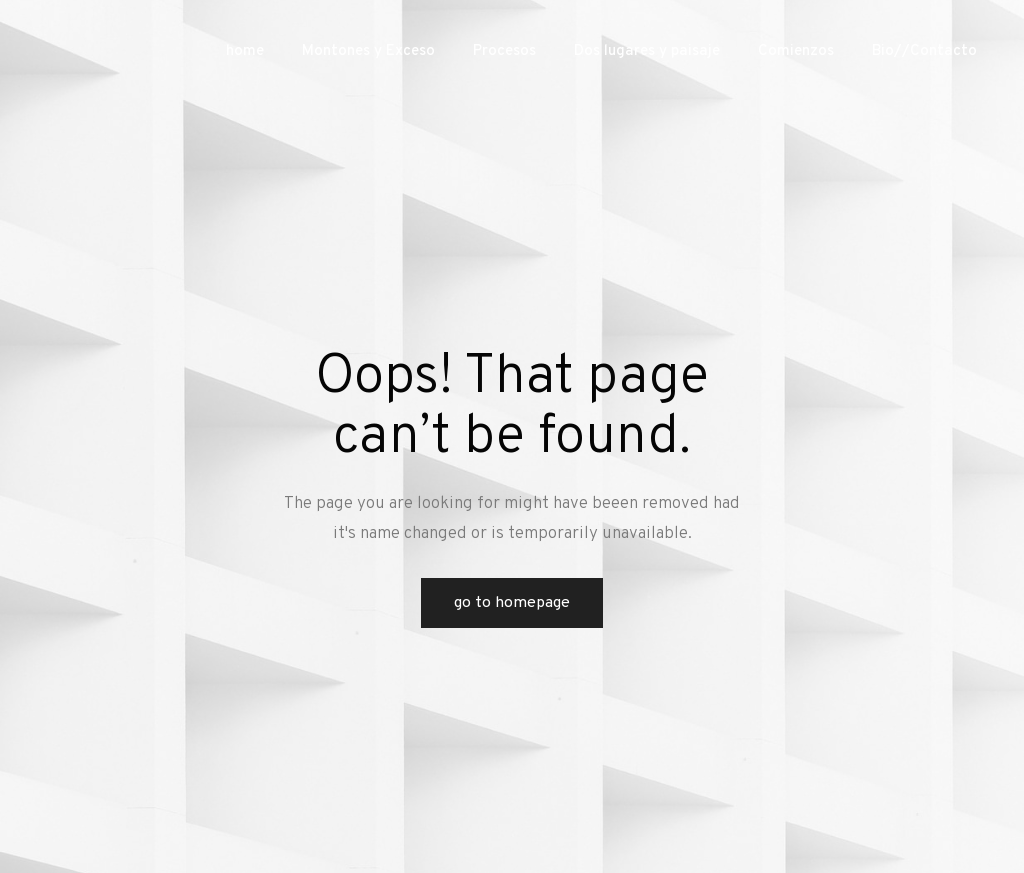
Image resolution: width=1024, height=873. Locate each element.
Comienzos (796, 51)
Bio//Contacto (924, 51)
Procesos (504, 51)
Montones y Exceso (368, 51)
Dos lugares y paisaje (647, 51)
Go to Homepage (512, 603)
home (245, 51)
